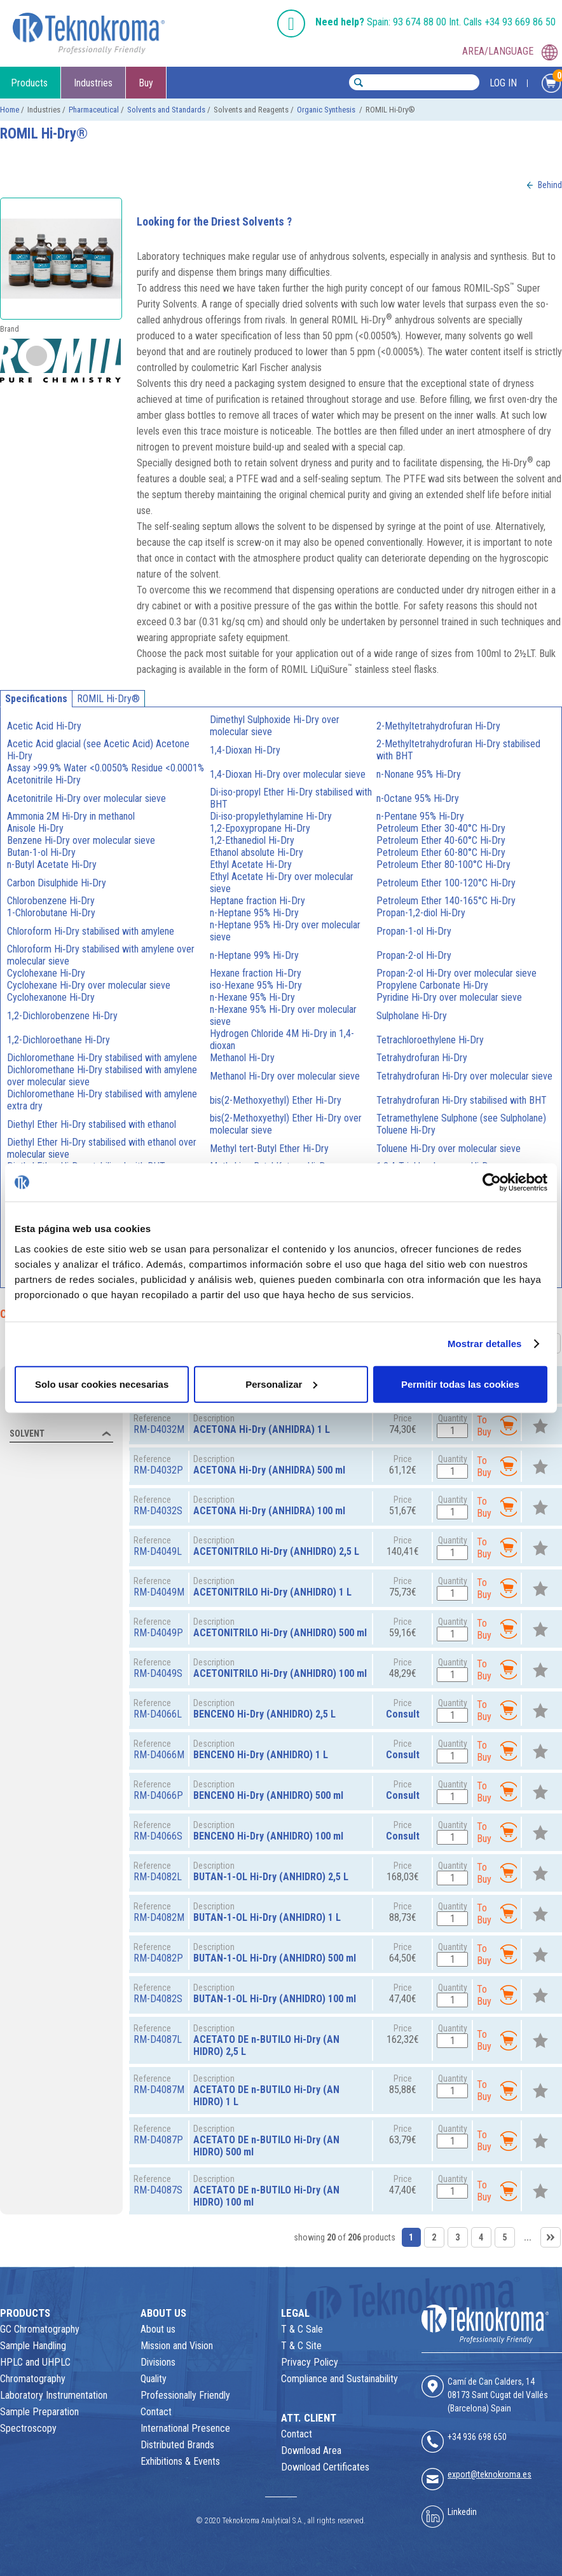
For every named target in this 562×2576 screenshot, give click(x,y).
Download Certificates (325, 2467)
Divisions (157, 2362)
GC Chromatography (39, 2329)
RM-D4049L (158, 1551)
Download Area (311, 2450)
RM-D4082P (158, 1958)
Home (9, 109)
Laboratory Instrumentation (53, 2395)
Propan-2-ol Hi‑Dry (413, 955)
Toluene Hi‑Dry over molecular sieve (448, 1148)
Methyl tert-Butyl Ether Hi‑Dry (269, 1148)
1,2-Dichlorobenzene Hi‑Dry (62, 1016)
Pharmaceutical (94, 109)
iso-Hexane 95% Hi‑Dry (255, 985)
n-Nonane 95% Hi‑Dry (418, 774)
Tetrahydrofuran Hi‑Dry (421, 1058)
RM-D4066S (158, 1836)
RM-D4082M (159, 1917)
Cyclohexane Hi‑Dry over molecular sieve (88, 985)
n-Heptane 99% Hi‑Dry (254, 955)
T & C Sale (302, 2329)
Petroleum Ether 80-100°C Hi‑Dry (443, 864)
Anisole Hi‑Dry (35, 828)
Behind (550, 185)
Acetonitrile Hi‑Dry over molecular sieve (86, 798)
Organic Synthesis (327, 109)
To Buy (497, 1426)
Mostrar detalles (485, 1343)
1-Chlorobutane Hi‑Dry (51, 913)
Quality (153, 2379)
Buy (146, 83)
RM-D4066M (159, 1755)
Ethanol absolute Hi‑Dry (256, 852)
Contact (156, 2412)
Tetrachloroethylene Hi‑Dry (430, 1040)
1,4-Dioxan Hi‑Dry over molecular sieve (287, 774)
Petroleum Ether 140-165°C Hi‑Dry (446, 901)
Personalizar (281, 1383)
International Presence (185, 2428)
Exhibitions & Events (180, 2461)
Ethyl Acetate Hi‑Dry (250, 864)
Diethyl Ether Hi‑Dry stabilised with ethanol (91, 1124)
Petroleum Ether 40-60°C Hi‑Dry (440, 840)
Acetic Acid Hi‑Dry (44, 726)
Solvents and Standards (166, 109)
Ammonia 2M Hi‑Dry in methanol (71, 816)
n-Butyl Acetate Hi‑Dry (52, 864)
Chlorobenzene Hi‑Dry (51, 901)
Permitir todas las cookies (460, 1383)
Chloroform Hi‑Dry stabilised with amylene (90, 931)
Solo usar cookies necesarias (101, 1383)
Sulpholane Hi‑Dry (411, 1016)
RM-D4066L (158, 1714)
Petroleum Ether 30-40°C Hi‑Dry (440, 828)
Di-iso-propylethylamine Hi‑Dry (270, 816)
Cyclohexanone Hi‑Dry (51, 997)
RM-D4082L (158, 1877)
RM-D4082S (158, 1999)
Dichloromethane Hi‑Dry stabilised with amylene (102, 1058)
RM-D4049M (159, 1592)
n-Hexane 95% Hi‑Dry (252, 997)
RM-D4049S (158, 1673)
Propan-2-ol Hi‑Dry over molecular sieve (456, 973)
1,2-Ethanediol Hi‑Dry (252, 840)
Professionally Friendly (185, 2395)
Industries (93, 83)
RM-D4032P (158, 1470)
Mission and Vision (176, 2346)
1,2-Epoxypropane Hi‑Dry (260, 828)
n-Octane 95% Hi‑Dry (417, 798)
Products (29, 83)
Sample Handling (33, 2346)
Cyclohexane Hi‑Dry (46, 973)
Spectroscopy (28, 2428)
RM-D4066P (158, 1795)
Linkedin (462, 2512)
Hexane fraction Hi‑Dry (255, 973)
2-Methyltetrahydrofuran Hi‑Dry (438, 726)
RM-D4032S (158, 1511)
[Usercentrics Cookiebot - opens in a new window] (491, 1182)
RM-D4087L (158, 2039)
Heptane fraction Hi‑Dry (257, 901)
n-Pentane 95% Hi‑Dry (420, 816)
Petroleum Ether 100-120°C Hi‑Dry (446, 883)
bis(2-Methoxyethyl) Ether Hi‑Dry (275, 1100)
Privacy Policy (309, 2362)
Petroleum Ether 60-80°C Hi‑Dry (440, 852)
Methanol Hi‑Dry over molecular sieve (284, 1076)
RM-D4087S (158, 2190)
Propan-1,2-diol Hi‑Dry (420, 913)
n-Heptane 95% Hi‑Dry (254, 913)
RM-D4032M (159, 1429)
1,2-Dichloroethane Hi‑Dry (58, 1040)
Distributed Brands (177, 2445)
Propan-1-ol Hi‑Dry (413, 931)
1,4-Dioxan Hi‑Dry (245, 750)
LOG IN (503, 83)
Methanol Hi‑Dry (242, 1058)
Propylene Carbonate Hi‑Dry (432, 985)
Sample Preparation (39, 2412)
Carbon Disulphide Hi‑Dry (56, 883)
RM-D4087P (158, 2140)
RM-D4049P (158, 1633)
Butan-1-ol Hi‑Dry (41, 852)
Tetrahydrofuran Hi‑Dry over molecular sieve (464, 1076)
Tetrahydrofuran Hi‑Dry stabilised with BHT (461, 1100)
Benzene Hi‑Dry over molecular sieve (81, 840)
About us (157, 2329)
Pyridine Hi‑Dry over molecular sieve (449, 997)
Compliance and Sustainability (339, 2379)
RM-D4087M (159, 2090)
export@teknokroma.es (489, 2474)
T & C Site (301, 2346)
